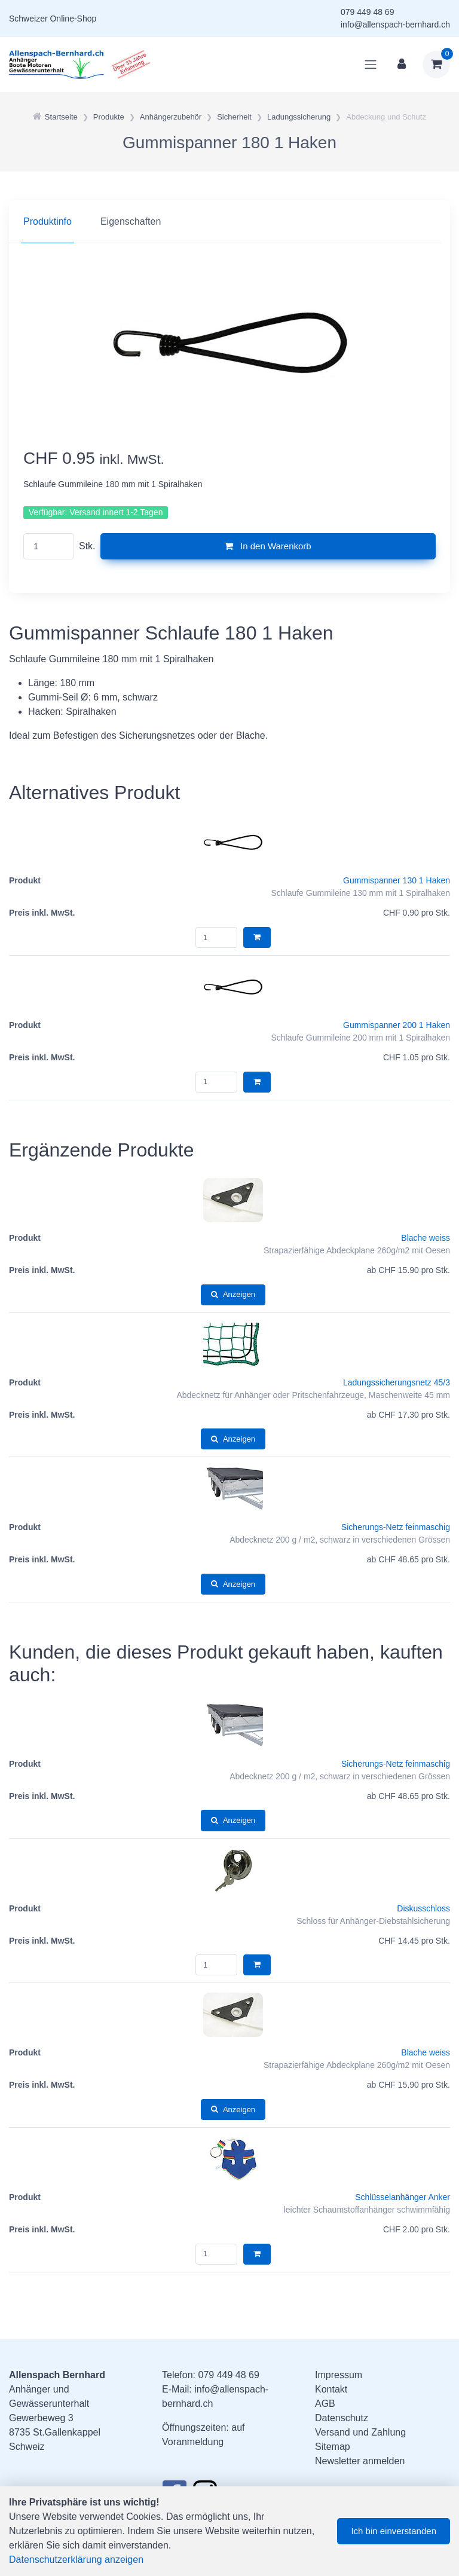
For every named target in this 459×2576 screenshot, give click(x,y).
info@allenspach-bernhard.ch (395, 24)
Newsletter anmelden (360, 2461)
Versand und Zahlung (360, 2432)
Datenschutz (341, 2418)
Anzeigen (233, 1294)
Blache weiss (425, 1238)
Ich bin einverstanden (393, 2531)
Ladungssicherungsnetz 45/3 (396, 1382)
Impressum (338, 2375)
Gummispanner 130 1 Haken (396, 880)
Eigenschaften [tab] (130, 221)
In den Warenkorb (268, 546)
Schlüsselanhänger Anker (402, 2197)
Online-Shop (73, 18)
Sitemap (332, 2447)
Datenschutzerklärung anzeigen (76, 2559)
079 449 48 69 (367, 12)
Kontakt (331, 2389)
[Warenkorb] (436, 64)
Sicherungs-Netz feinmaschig (395, 1527)
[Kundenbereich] (401, 64)
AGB (325, 2403)
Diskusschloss (423, 1908)
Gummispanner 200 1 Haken (396, 1025)
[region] (229, 221)
